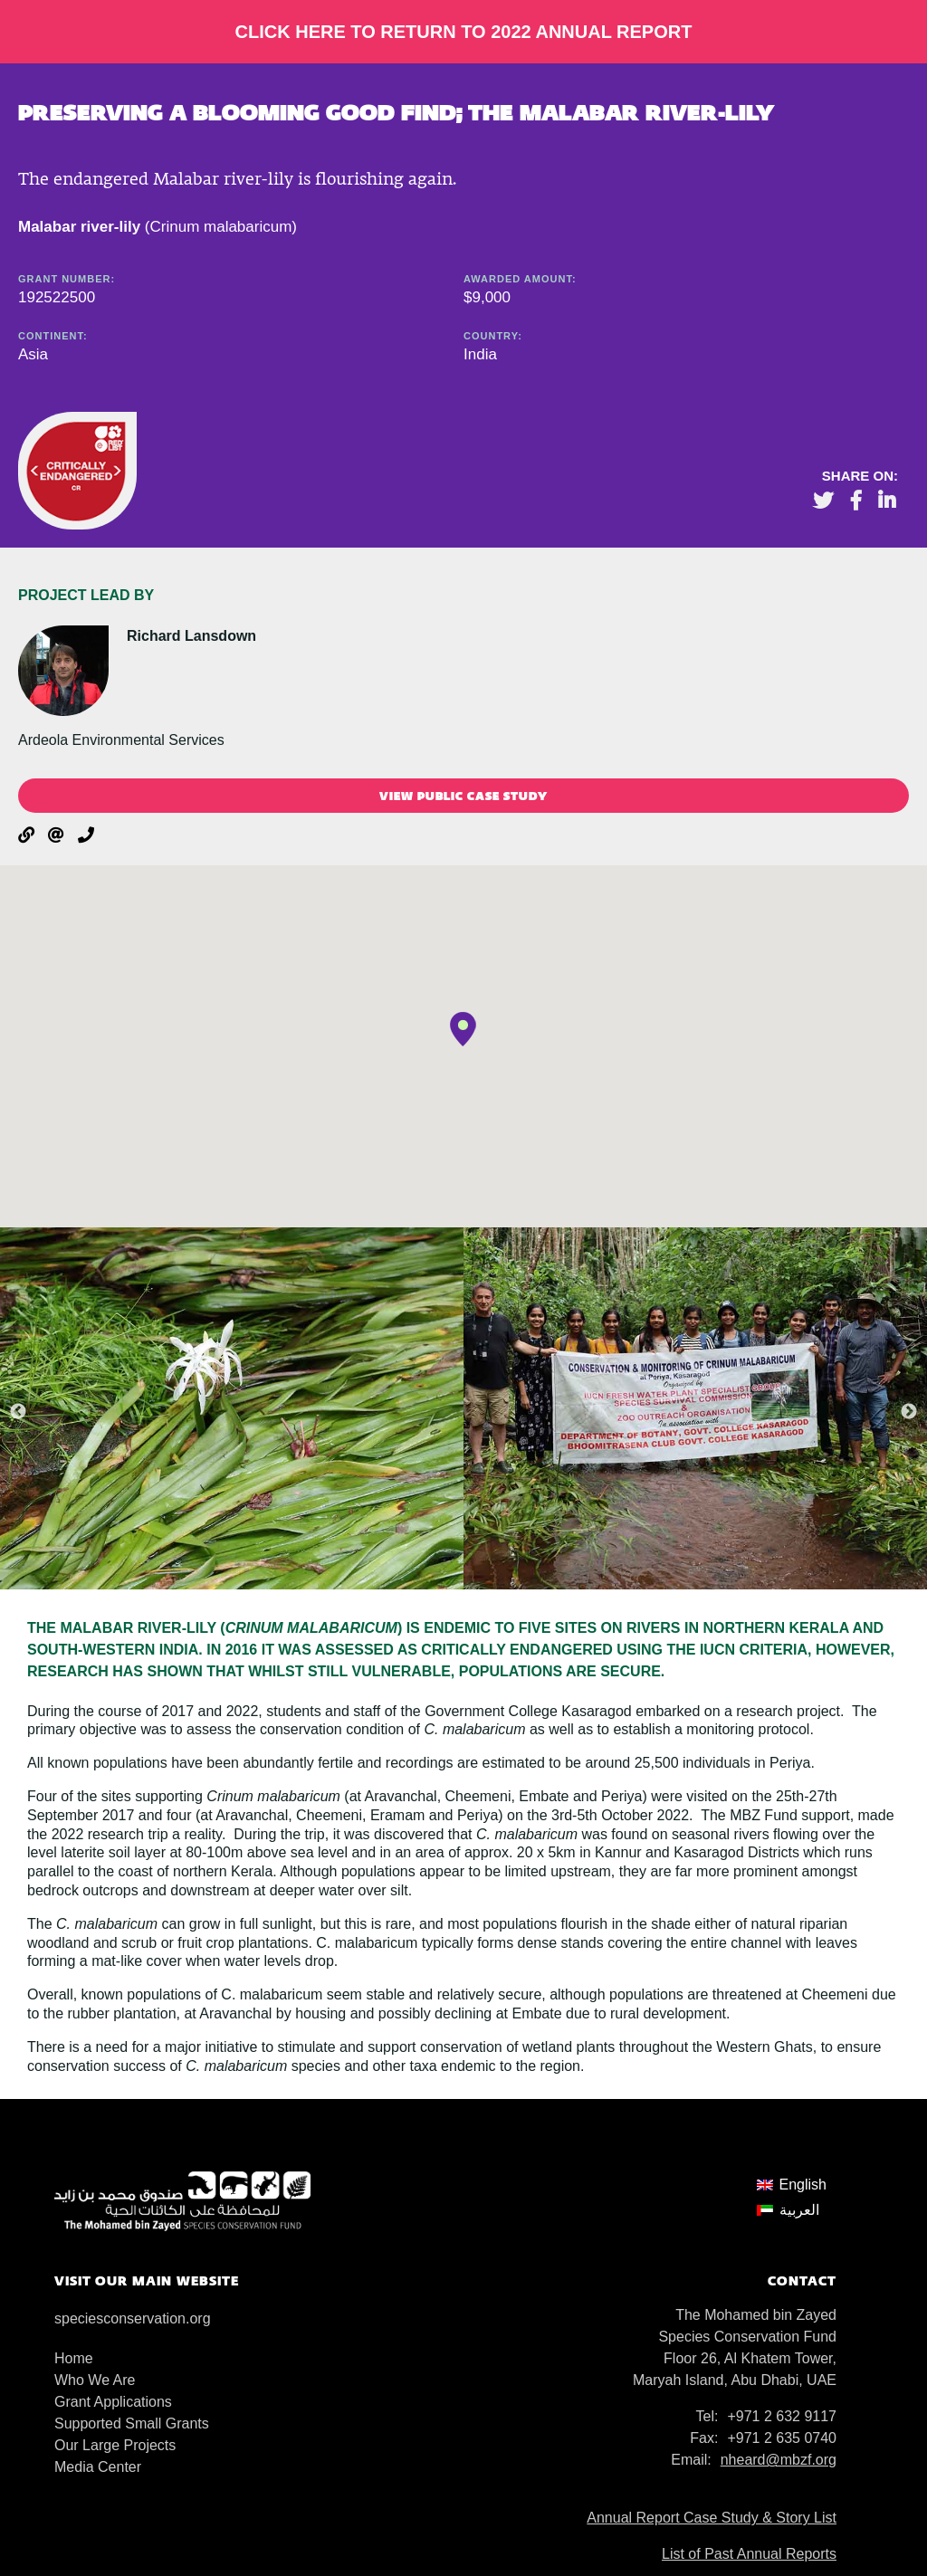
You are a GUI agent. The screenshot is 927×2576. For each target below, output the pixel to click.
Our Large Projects (115, 2445)
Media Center (97, 2467)
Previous (18, 1412)
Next (909, 1412)
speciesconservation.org (132, 2318)
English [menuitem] (803, 2184)
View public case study (463, 795)
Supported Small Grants (131, 2423)
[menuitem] (792, 2185)
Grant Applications (113, 2401)
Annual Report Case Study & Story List (711, 2517)
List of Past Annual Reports (749, 2554)
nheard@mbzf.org (778, 2459)
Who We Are (95, 2380)
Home (73, 2358)
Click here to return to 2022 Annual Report (464, 32)
